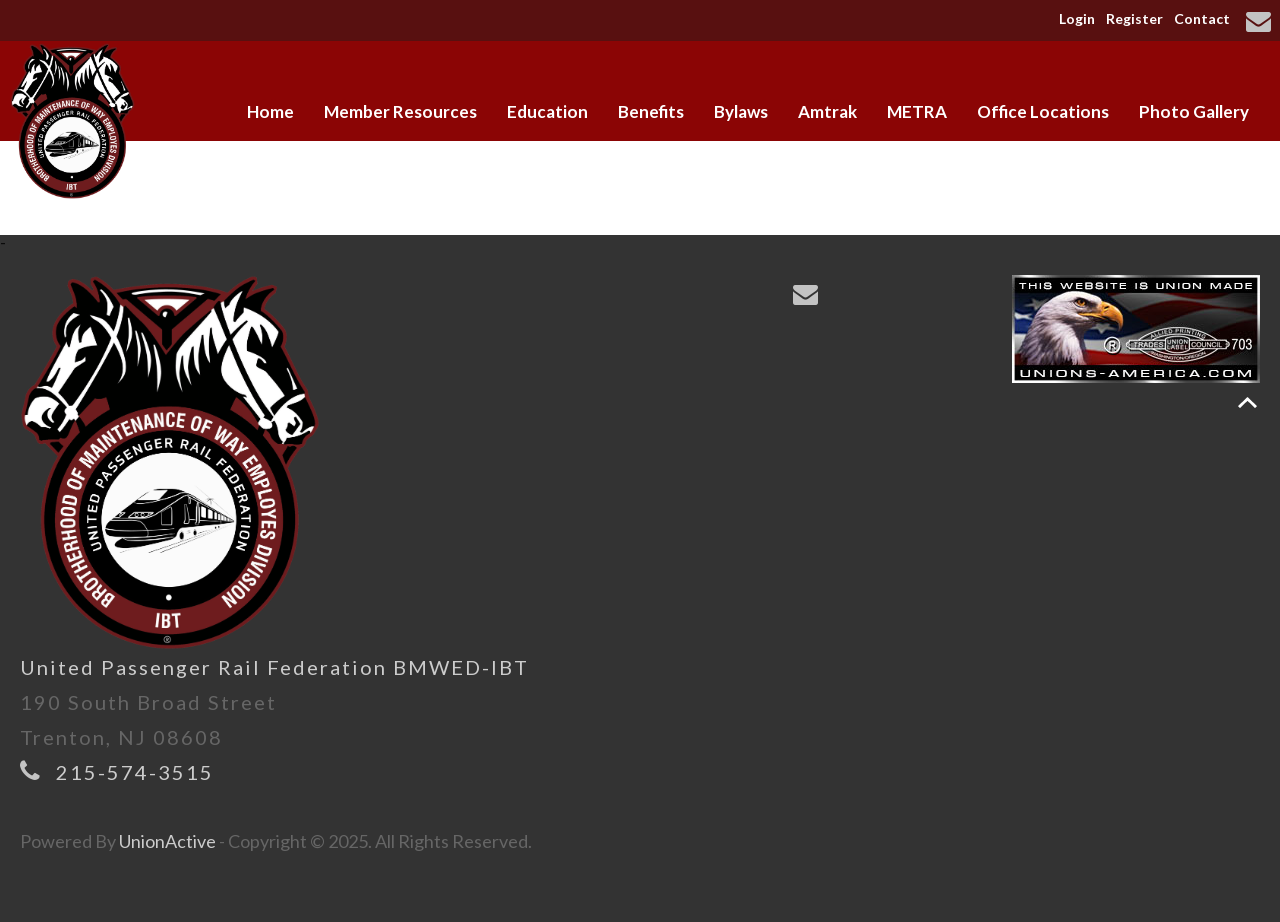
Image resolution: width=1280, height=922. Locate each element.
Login (1077, 18)
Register (1134, 18)
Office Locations (1043, 111)
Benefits (651, 111)
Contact (1202, 18)
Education (547, 111)
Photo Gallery (1194, 111)
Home (270, 111)
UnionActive (167, 841)
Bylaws (741, 111)
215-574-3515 (135, 772)
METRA (917, 111)
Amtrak (827, 111)
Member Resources (400, 111)
